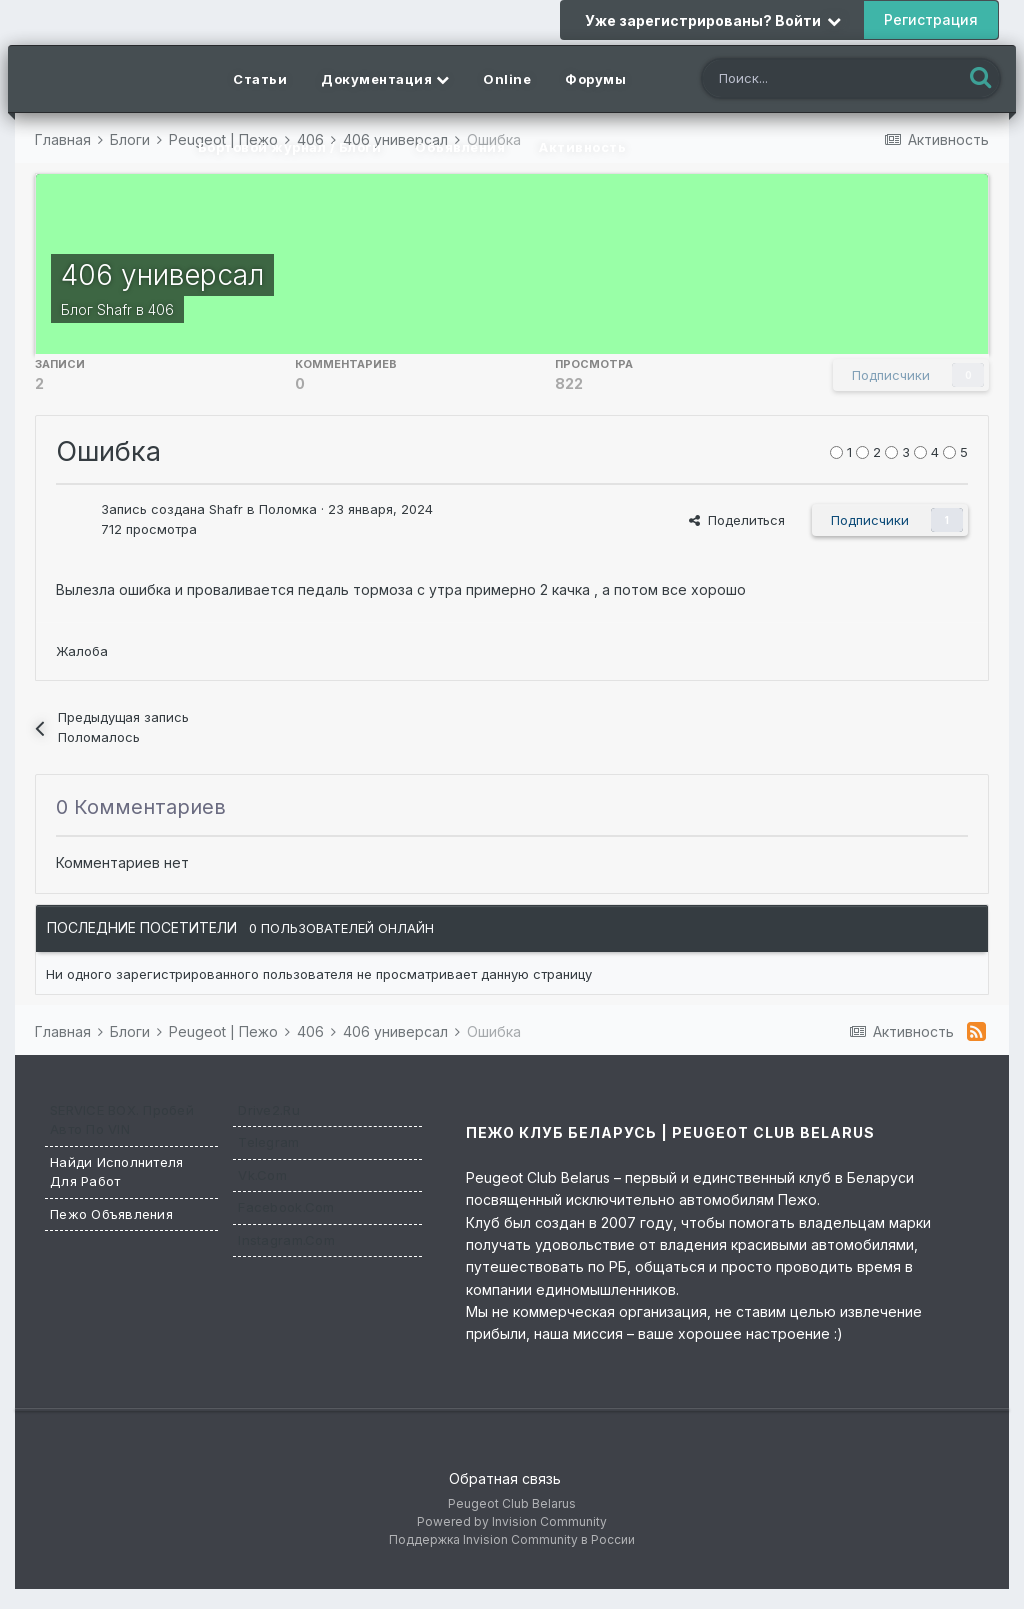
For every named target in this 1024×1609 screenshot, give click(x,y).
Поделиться (737, 520)
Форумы (595, 79)
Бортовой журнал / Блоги (290, 147)
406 (161, 309)
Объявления (460, 147)
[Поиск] (813, 80)
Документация (385, 79)
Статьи (260, 79)
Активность (582, 147)
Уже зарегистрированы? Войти (713, 20)
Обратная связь (505, 1478)
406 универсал (162, 275)
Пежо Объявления (111, 1214)
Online (507, 79)
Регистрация (931, 19)
